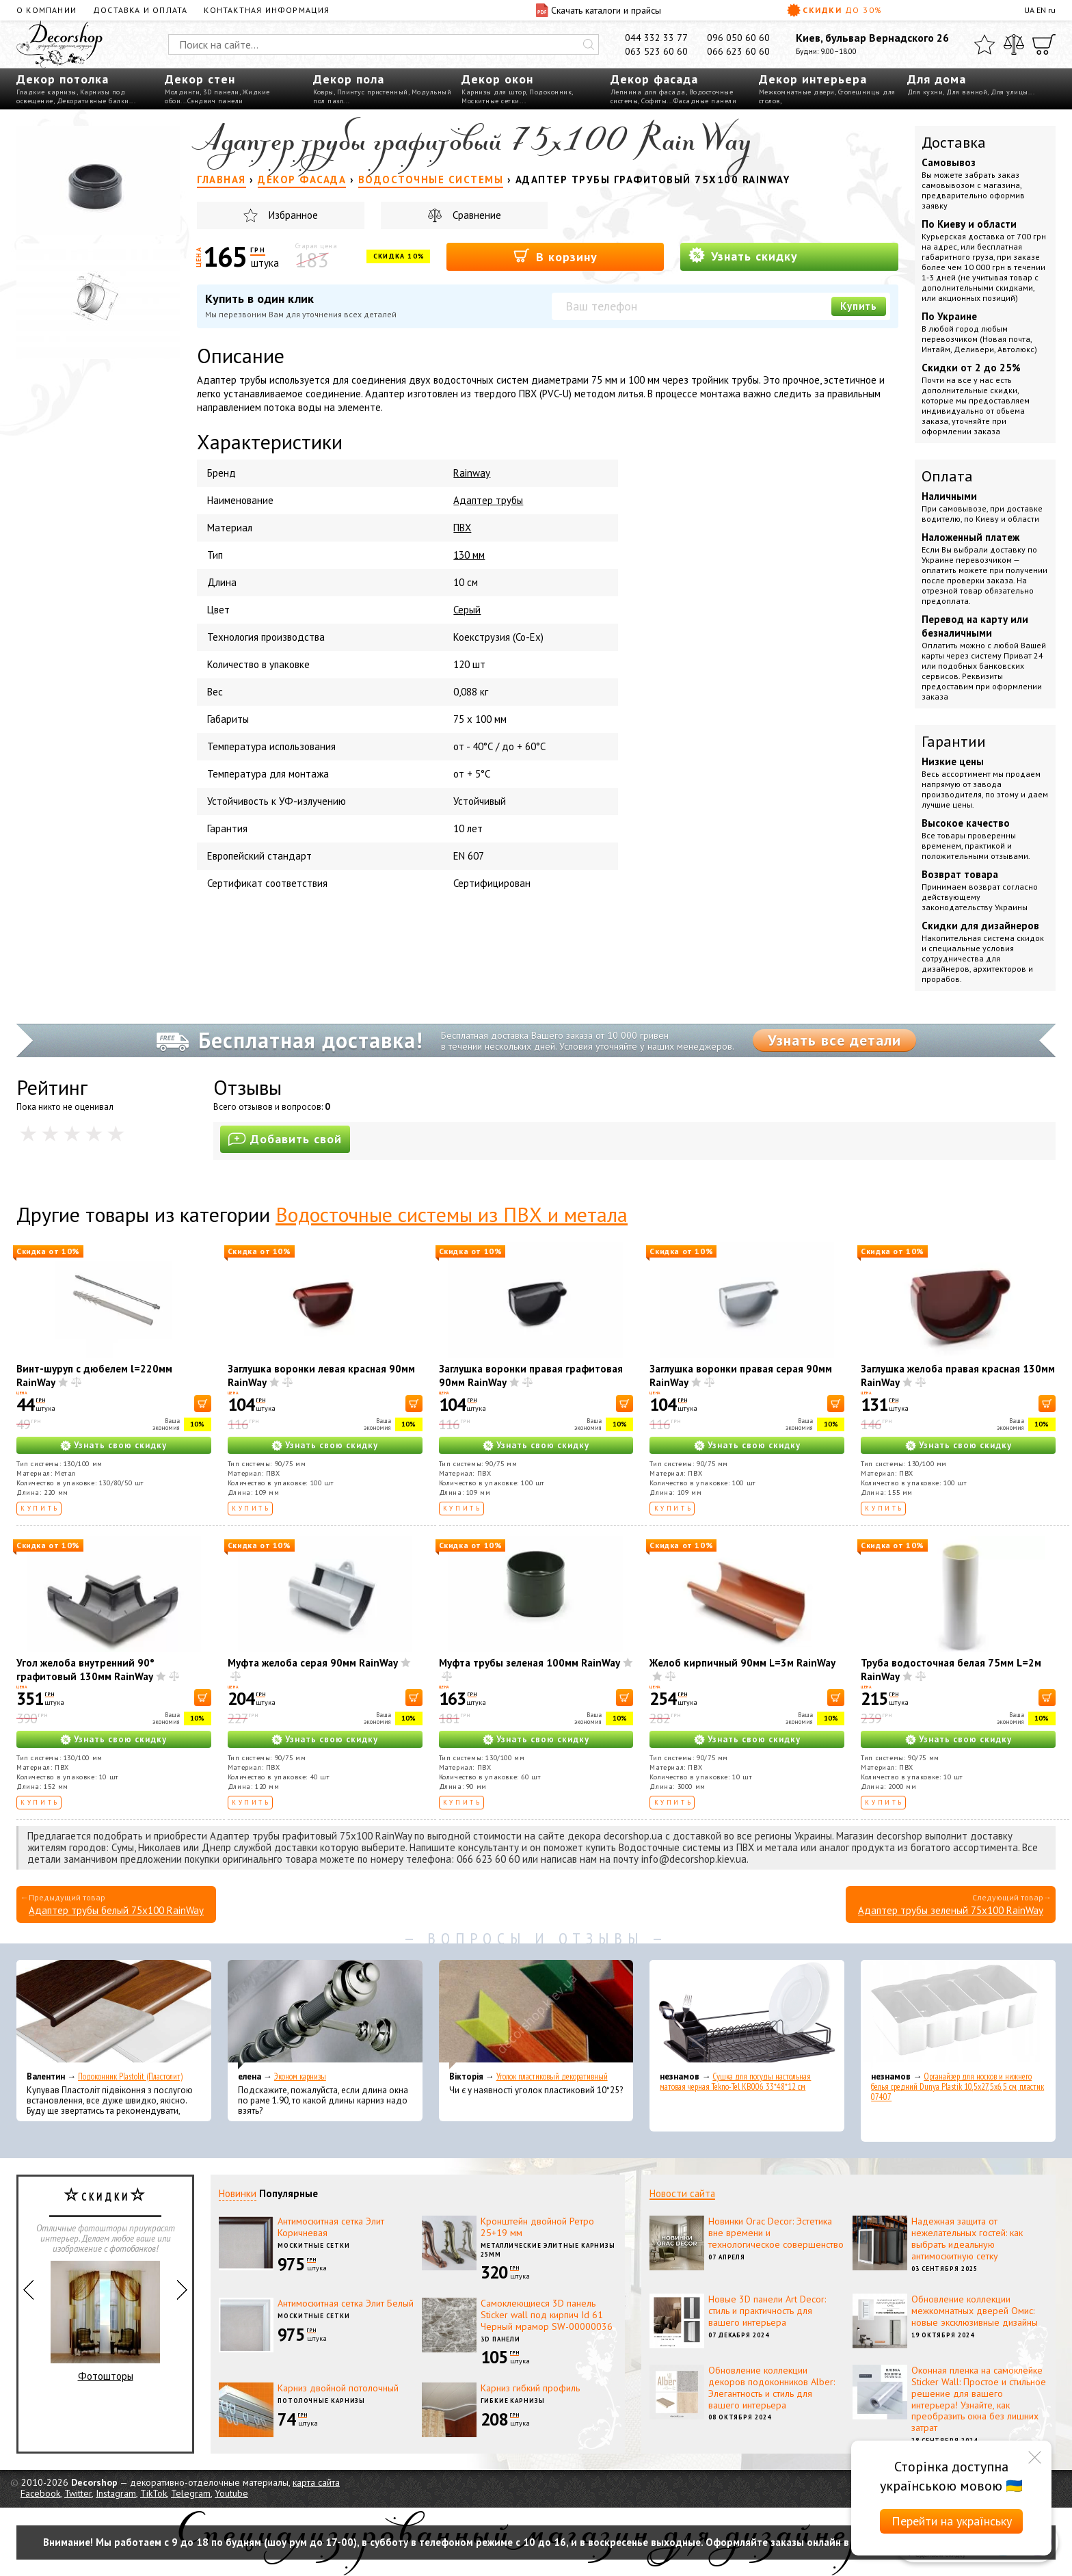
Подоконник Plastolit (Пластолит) (130, 2076)
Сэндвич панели (215, 100)
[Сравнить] (1014, 44)
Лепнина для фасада (648, 92)
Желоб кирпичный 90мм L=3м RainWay (742, 1662)
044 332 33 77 (656, 37)
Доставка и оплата (140, 10)
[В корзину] (202, 1403)
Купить (858, 306)
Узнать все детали (834, 1040)
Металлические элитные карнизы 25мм (548, 2250)
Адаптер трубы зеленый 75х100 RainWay (950, 1910)
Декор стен (200, 79)
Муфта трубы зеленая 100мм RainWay (529, 1662)
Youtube (231, 2493)
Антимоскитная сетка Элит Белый (346, 2303)
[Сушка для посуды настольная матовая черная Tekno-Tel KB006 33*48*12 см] (746, 2014)
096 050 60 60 (738, 37)
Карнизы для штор (493, 92)
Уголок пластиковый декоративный (552, 2076)
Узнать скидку (743, 255)
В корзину (555, 256)
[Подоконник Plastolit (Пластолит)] (113, 2014)
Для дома (936, 79)
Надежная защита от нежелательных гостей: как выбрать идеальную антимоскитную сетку (967, 2238)
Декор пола (348, 79)
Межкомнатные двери (797, 92)
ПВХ (462, 527)
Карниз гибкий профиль (530, 2388)
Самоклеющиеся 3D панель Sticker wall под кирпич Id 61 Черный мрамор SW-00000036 (547, 2315)
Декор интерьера (813, 79)
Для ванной (966, 92)
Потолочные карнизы (321, 2400)
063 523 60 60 (656, 51)
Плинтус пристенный (372, 92)
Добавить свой (285, 1139)
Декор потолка (62, 79)
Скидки (835, 10)
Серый (467, 609)
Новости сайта (682, 2193)
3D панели (221, 92)
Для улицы (1009, 92)
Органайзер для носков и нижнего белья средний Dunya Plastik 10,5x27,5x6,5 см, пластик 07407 (957, 2087)
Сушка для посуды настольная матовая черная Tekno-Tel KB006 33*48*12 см (735, 2082)
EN (1041, 10)
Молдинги (182, 92)
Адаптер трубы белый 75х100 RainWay (116, 1910)
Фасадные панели (705, 100)
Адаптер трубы (488, 500)
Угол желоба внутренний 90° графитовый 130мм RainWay (85, 1669)
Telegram (191, 2493)
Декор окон (497, 79)
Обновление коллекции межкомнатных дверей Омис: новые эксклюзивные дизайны (974, 2310)
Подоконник (550, 92)
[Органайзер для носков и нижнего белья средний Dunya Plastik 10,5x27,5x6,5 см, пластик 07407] (958, 2014)
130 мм (469, 554)
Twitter (78, 2493)
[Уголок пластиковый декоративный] (536, 2014)
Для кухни (925, 92)
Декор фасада (654, 79)
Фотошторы (105, 2321)
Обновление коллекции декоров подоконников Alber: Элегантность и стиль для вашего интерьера (771, 2387)
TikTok (153, 2493)
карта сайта (316, 2482)
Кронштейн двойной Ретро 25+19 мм (537, 2227)
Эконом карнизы (300, 2076)
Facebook (40, 2493)
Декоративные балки (93, 100)
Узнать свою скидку (120, 1445)
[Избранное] (984, 44)
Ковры (323, 92)
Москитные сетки (490, 100)
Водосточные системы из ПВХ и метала (452, 1214)
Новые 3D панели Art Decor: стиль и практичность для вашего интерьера (767, 2310)
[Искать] (588, 44)
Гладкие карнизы (46, 92)
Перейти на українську (952, 2521)
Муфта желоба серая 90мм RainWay (313, 1662)
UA (1029, 10)
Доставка (954, 142)
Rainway (471, 472)
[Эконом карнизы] (325, 2014)
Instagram (116, 2493)
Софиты (654, 100)
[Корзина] (1044, 44)
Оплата (947, 476)
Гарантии (954, 741)
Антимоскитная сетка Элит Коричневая (331, 2227)
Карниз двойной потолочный (338, 2388)
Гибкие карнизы (513, 2400)
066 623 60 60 (738, 51)
